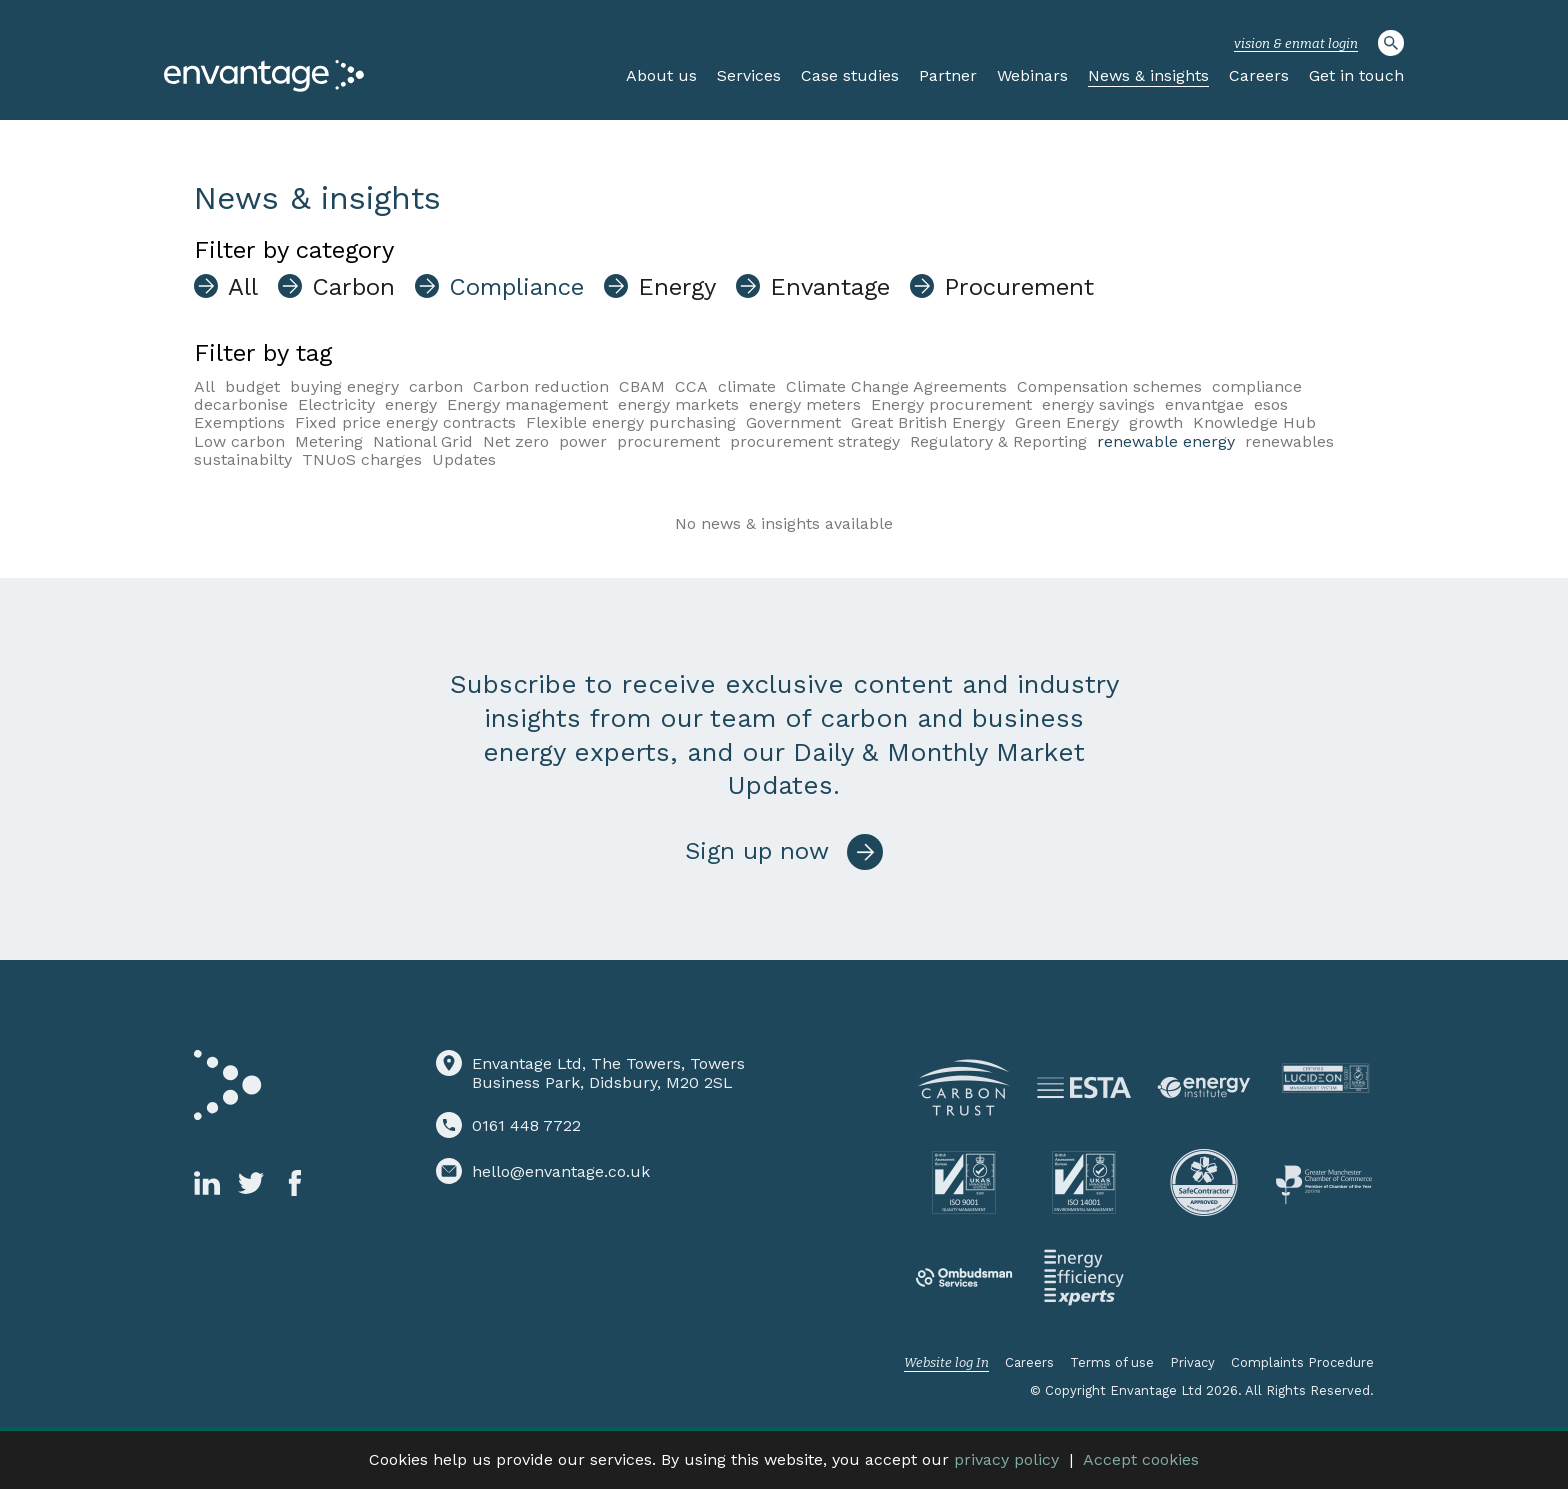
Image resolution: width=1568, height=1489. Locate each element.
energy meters (805, 404)
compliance (1257, 386)
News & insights (1148, 75)
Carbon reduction (541, 386)
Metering (329, 441)
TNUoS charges (362, 459)
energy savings (1098, 404)
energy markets (678, 404)
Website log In (946, 1362)
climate (747, 386)
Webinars (1032, 75)
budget (252, 386)
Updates (464, 459)
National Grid (423, 441)
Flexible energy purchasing (631, 422)
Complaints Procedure (1302, 1363)
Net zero (516, 441)
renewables (1289, 441)
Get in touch (1356, 75)
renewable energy (1166, 441)
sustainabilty (243, 459)
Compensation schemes (1109, 386)
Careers (1259, 75)
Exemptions (239, 422)
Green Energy (1067, 422)
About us (661, 75)
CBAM (642, 386)
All (204, 386)
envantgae (1204, 404)
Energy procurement (951, 404)
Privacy (1192, 1363)
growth (1156, 422)
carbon (436, 386)
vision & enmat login (1296, 43)
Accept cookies (1141, 1459)
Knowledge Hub (1254, 422)
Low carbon (239, 441)
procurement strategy (815, 441)
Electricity (336, 404)
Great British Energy (928, 422)
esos (1271, 404)
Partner (948, 75)
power (583, 441)
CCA (691, 386)
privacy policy (1006, 1459)
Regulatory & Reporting (998, 441)
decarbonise (241, 404)
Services (749, 75)
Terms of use (1112, 1363)
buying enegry (344, 386)
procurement (668, 441)
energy (411, 404)
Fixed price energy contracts (405, 422)
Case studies (850, 75)
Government (793, 422)
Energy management (527, 404)
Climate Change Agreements (896, 386)
